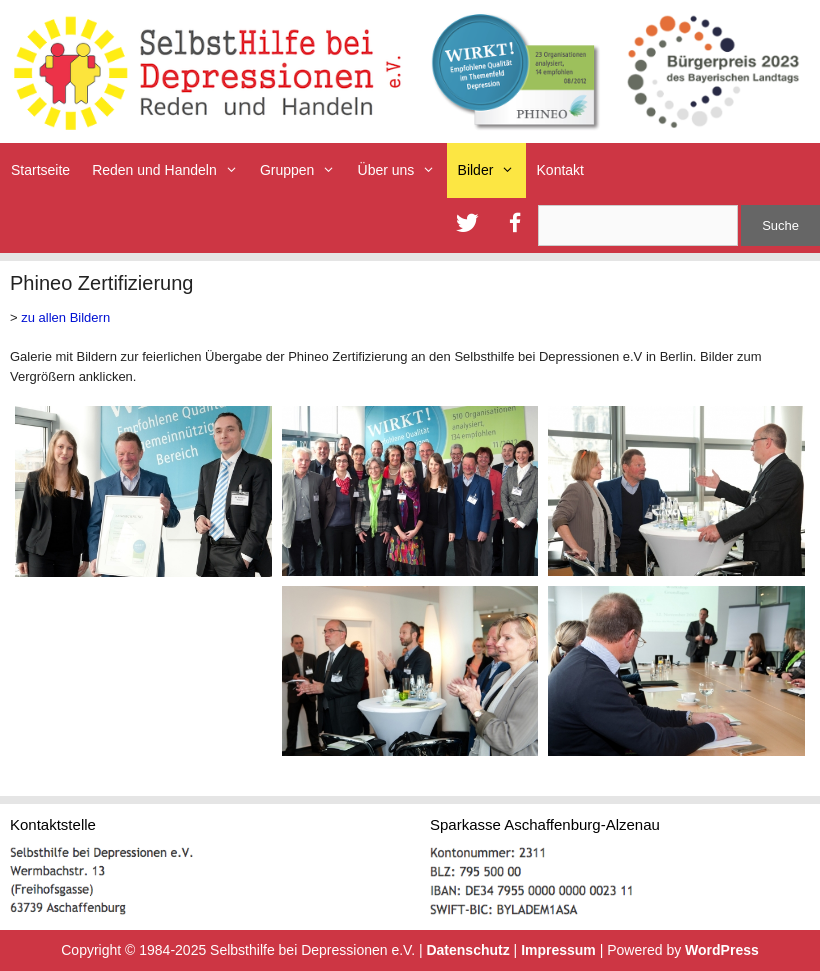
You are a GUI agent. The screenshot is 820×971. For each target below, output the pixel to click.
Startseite (40, 170)
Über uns (402, 170)
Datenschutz (467, 950)
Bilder (492, 170)
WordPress (722, 950)
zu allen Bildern (65, 317)
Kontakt (560, 170)
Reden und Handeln (170, 170)
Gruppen (303, 170)
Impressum (558, 950)
